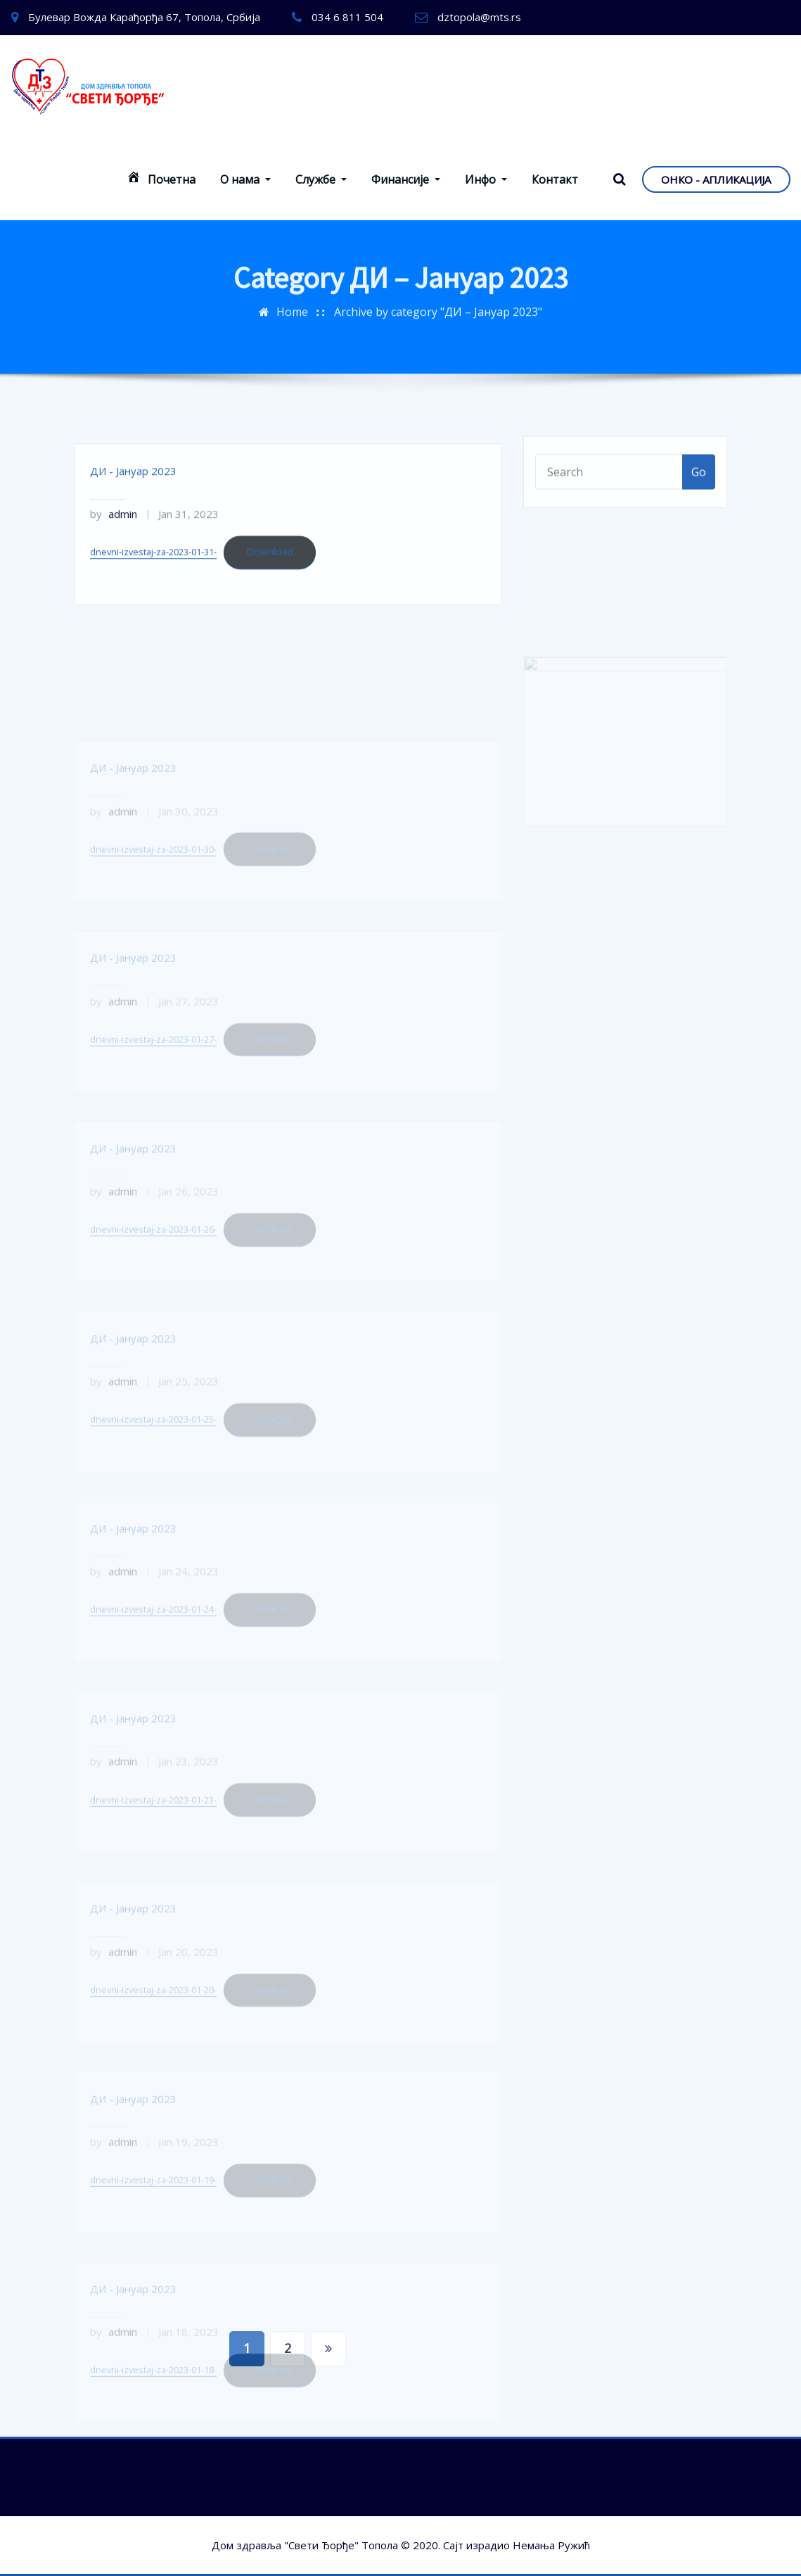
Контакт (555, 179)
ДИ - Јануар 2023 (133, 498)
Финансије (405, 179)
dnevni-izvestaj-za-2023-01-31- (153, 579)
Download (269, 578)
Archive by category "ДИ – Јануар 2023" (438, 301)
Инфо (486, 179)
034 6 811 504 (347, 17)
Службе (321, 179)
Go (698, 484)
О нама (245, 179)
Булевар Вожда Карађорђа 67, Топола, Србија (144, 17)
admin (113, 541)
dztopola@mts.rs (479, 17)
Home (292, 301)
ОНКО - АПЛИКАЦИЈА (716, 179)
